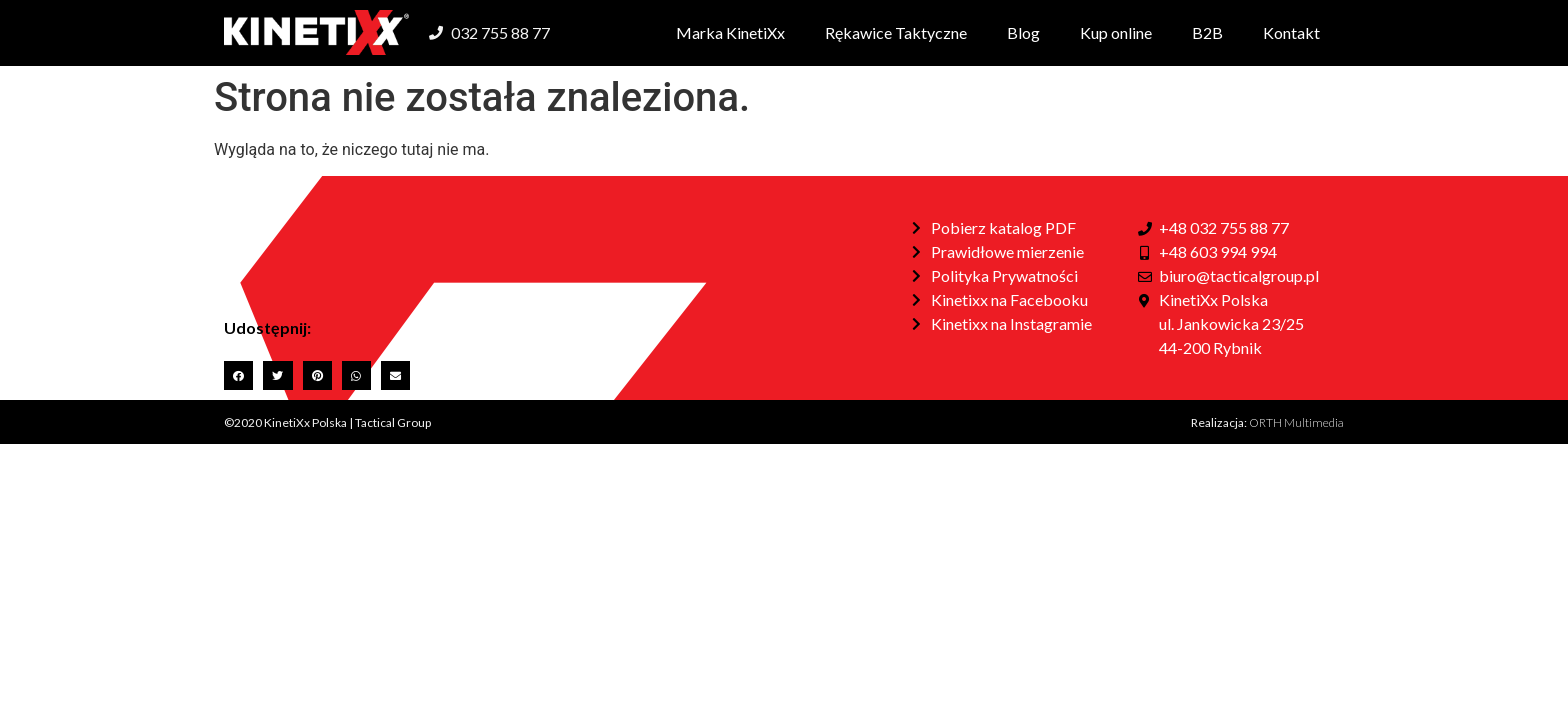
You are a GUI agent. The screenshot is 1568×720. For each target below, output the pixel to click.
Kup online (1116, 32)
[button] (238, 375)
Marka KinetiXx (730, 32)
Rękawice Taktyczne (896, 32)
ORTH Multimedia (1296, 422)
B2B (1207, 32)
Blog (1023, 32)
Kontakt (1291, 32)
